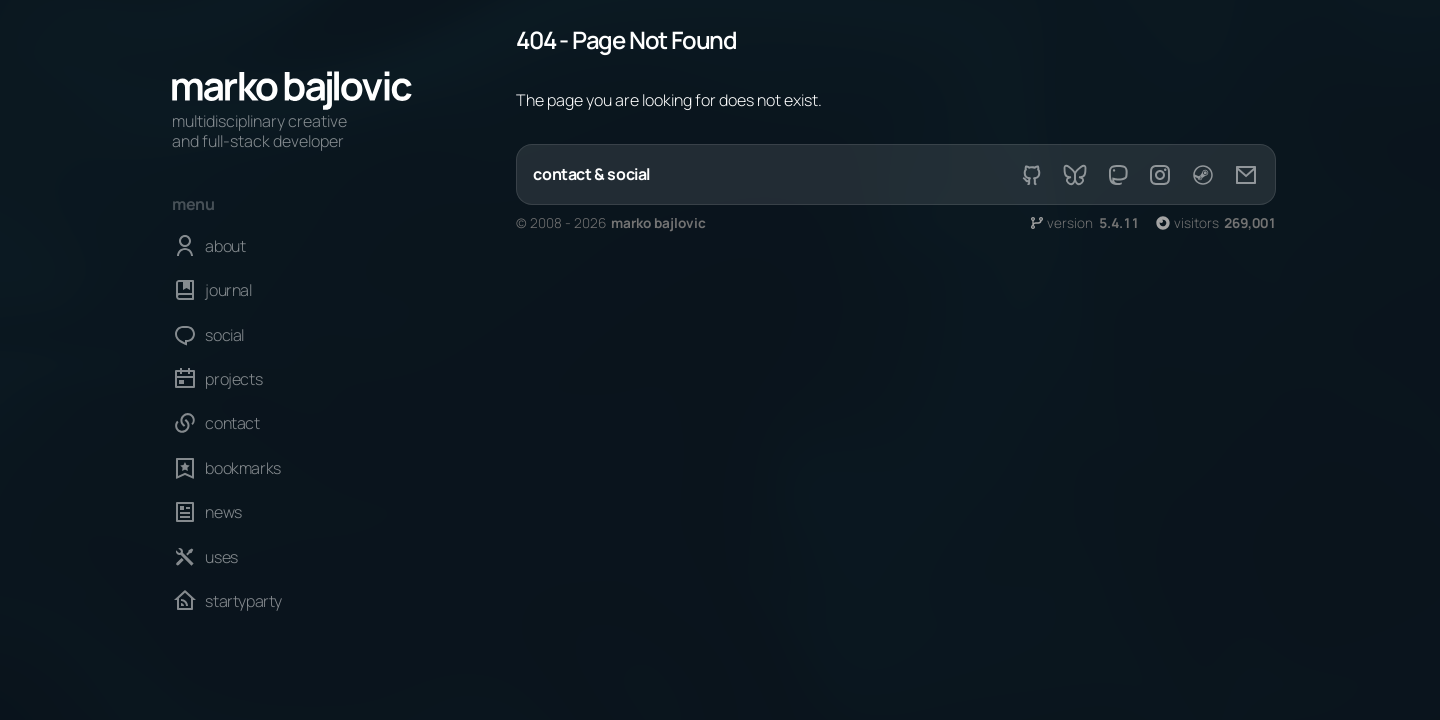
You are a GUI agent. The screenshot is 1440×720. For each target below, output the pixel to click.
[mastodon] (1117, 175)
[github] (1032, 175)
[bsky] (1075, 175)
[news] (292, 512)
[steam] (1203, 175)
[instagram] (1160, 175)
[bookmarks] (292, 468)
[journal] (292, 290)
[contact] (292, 423)
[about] (292, 246)
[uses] (292, 556)
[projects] (292, 379)
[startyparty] (292, 601)
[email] (1245, 175)
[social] (292, 334)
